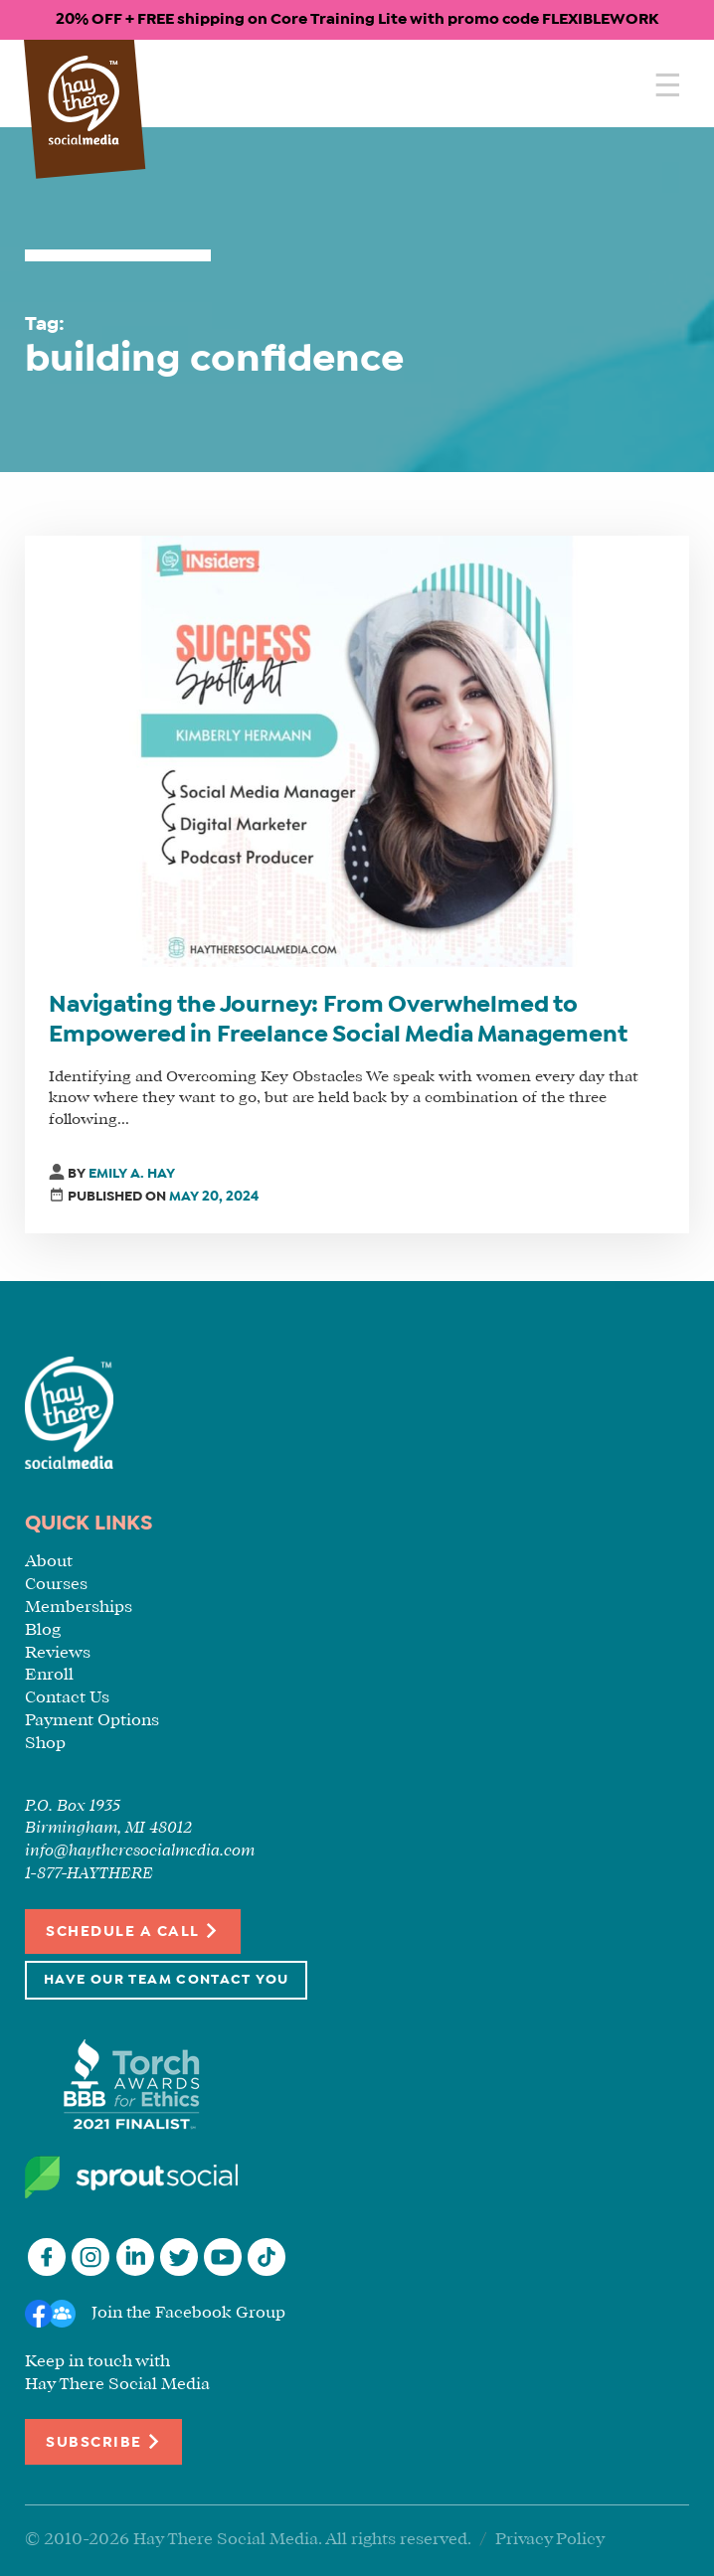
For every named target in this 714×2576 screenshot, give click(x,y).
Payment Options (92, 1720)
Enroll (49, 1675)
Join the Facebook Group (188, 2313)
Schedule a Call (133, 1930)
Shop (45, 1743)
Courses (56, 1584)
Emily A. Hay (132, 1174)
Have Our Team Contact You (166, 1980)
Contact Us (67, 1697)
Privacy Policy (550, 2539)
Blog (43, 1630)
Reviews (57, 1653)
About (49, 1561)
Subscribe (103, 2441)
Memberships (78, 1607)
